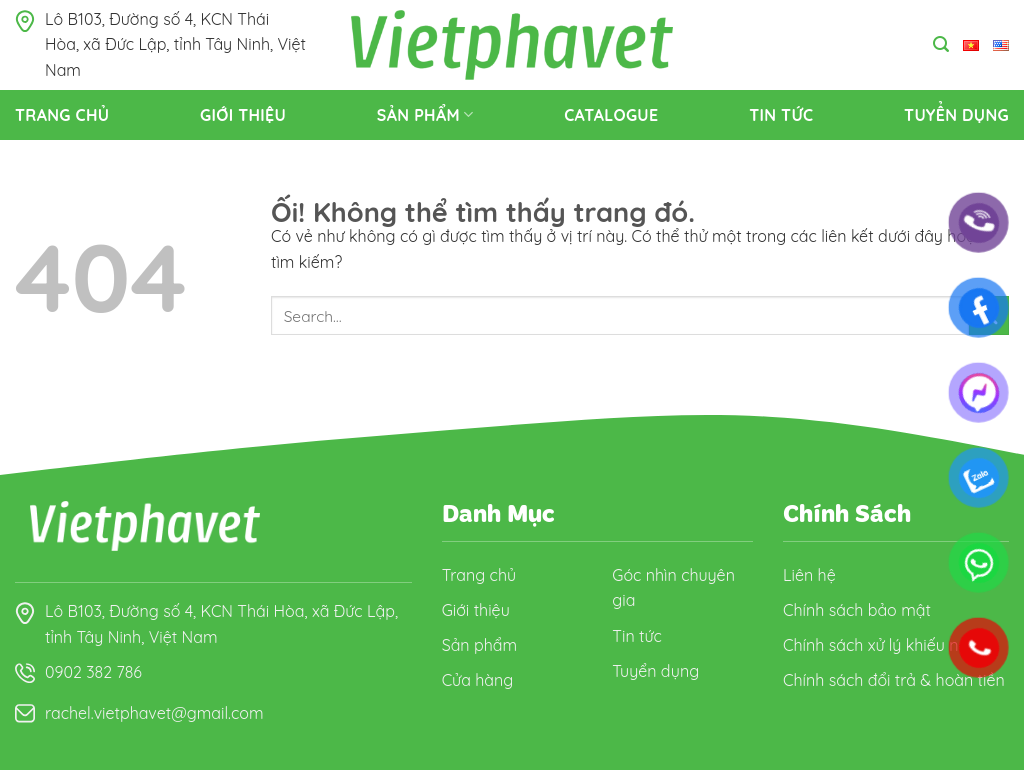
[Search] (941, 44)
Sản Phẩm (425, 115)
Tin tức (781, 115)
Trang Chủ (62, 115)
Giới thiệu (243, 115)
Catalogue (611, 115)
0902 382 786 (93, 672)
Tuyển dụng (956, 115)
